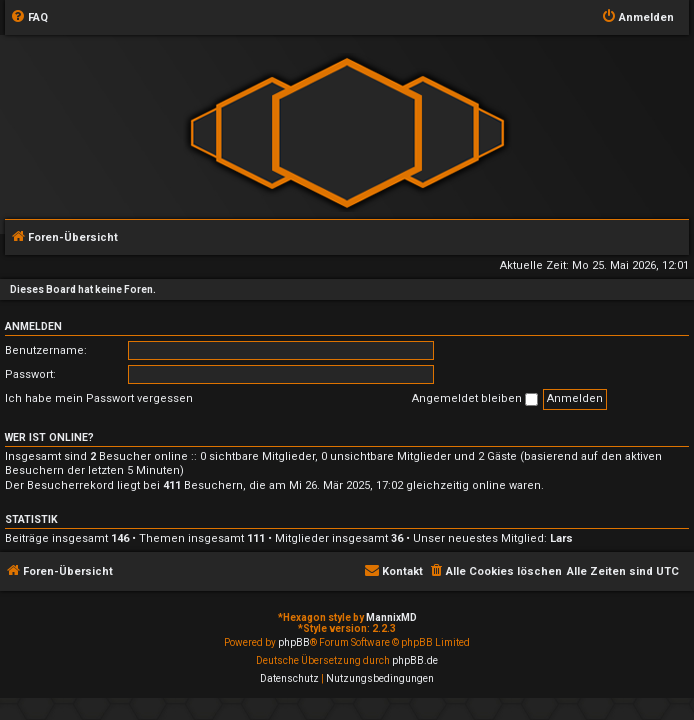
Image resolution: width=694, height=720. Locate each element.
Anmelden (33, 326)
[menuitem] (29, 18)
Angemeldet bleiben (475, 399)
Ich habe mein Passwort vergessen (99, 398)
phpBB (294, 642)
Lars (561, 538)
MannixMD (391, 617)
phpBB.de (415, 660)
